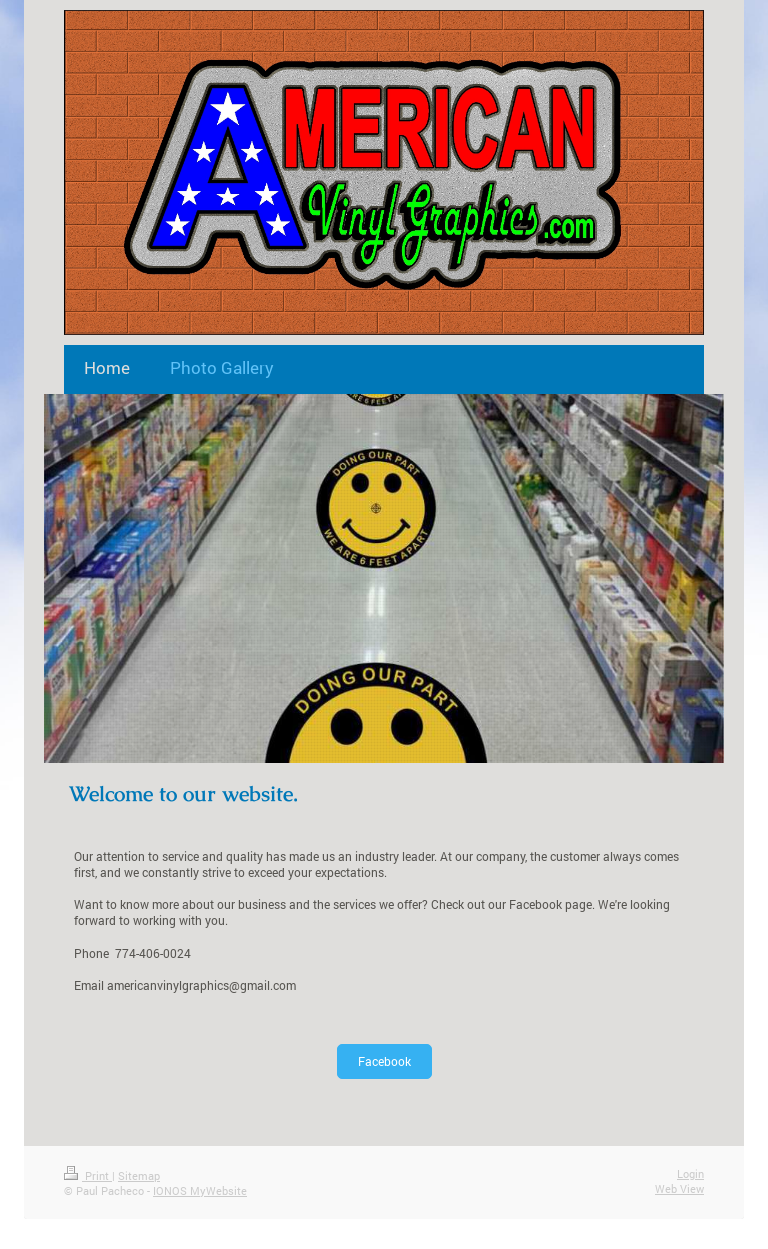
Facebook (384, 1061)
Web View (679, 1188)
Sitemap (139, 1175)
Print (88, 1175)
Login (690, 1173)
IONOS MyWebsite (200, 1190)
